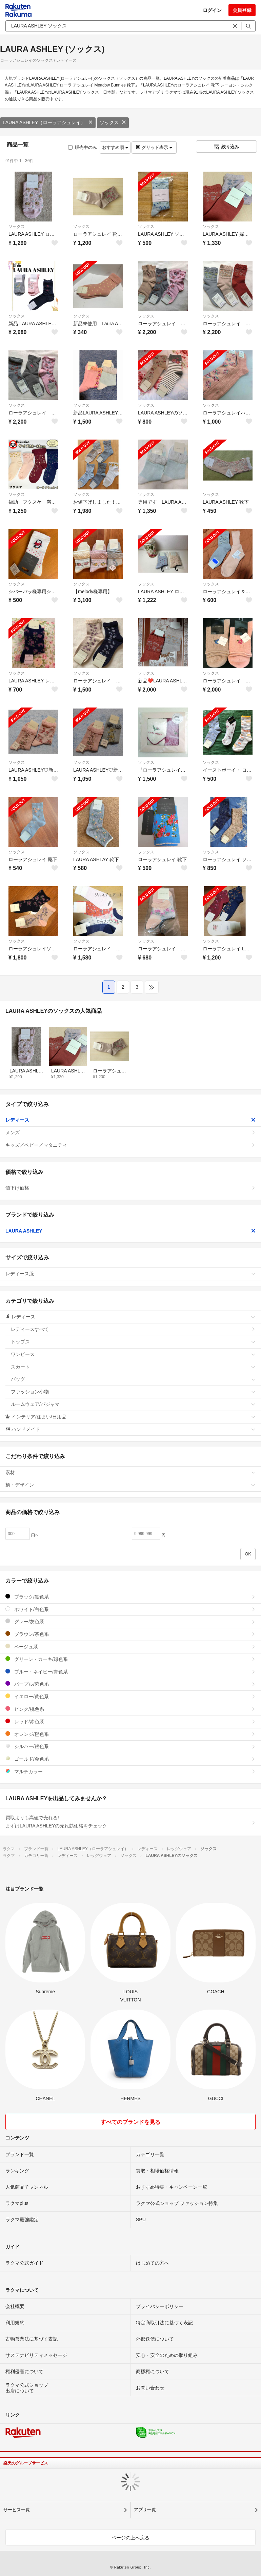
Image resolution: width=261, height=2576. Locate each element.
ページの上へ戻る (130, 2537)
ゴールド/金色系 (130, 1759)
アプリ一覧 (145, 2509)
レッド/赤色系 (130, 1721)
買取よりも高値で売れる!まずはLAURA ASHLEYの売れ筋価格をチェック (130, 1821)
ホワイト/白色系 (130, 1609)
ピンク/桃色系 (130, 1709)
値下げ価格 (130, 1187)
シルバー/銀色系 (130, 1746)
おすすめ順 (115, 147)
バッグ (133, 1379)
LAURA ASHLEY (130, 1231)
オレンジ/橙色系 (130, 1734)
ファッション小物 (133, 1391)
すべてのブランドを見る (130, 2122)
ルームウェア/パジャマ (133, 1404)
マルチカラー (130, 1771)
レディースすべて (133, 1329)
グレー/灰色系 (130, 1621)
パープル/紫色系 (130, 1684)
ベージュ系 (130, 1646)
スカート (133, 1367)
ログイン (212, 10)
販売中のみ (82, 147)
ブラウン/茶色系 (130, 1634)
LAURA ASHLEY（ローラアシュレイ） (48, 122)
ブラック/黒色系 (130, 1597)
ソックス (113, 122)
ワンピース (133, 1354)
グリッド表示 (154, 147)
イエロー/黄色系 (130, 1696)
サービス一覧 (16, 2509)
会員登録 (242, 10)
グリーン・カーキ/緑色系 (130, 1659)
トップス (133, 1341)
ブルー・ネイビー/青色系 (130, 1671)
